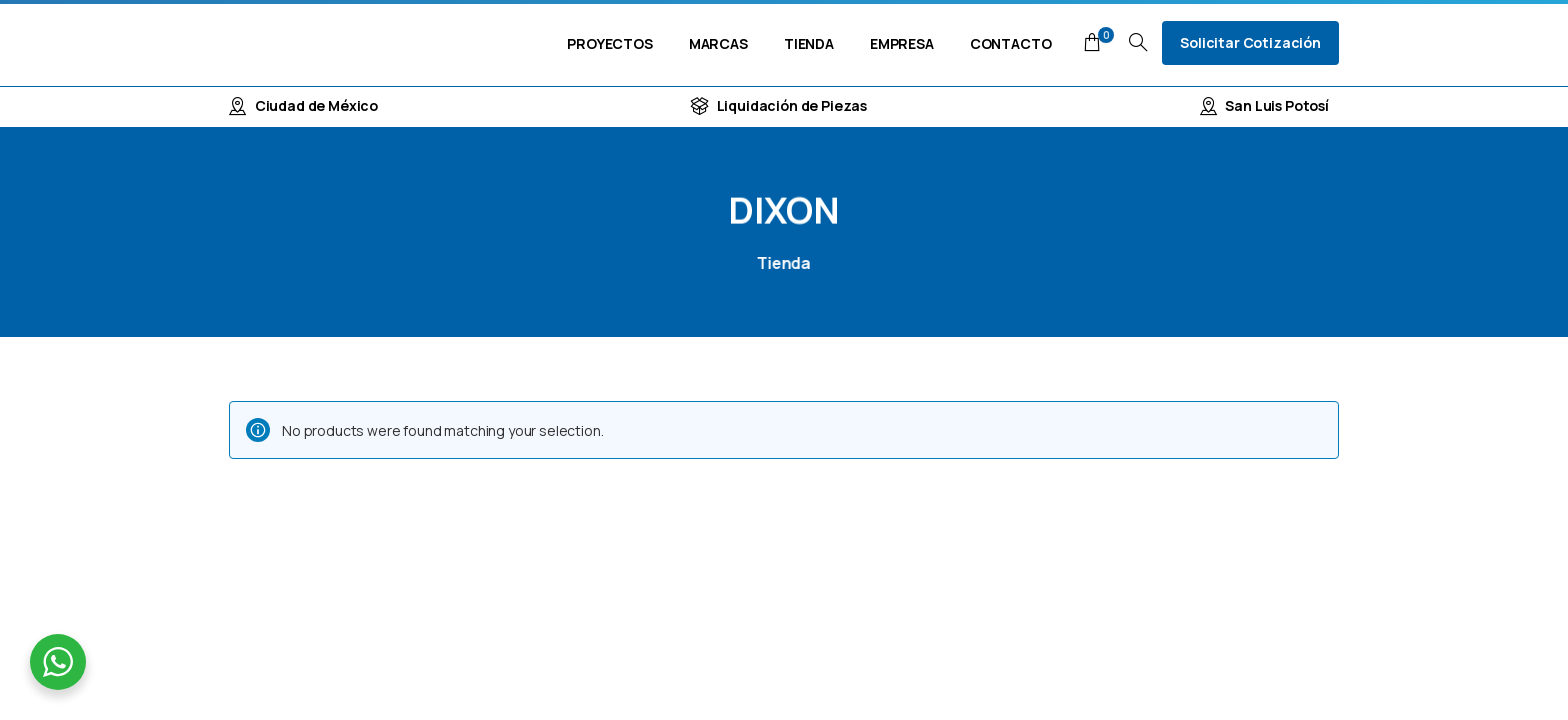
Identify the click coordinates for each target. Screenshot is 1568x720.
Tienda (780, 263)
